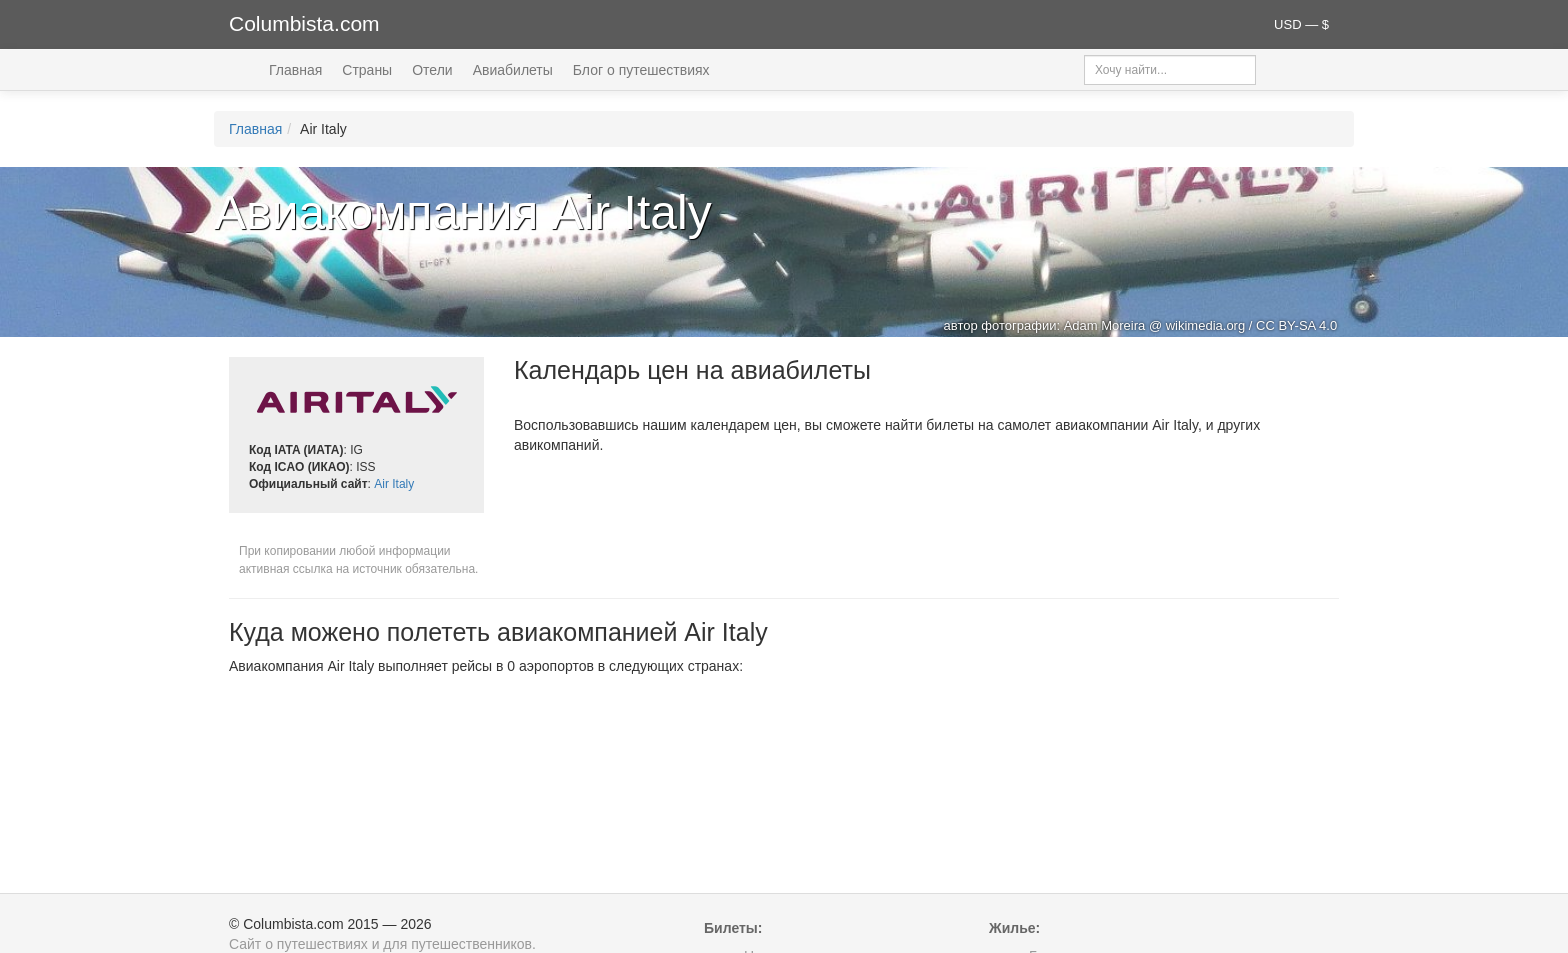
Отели (432, 70)
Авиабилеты (513, 70)
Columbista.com (304, 23)
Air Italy (394, 484)
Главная (295, 70)
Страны (367, 70)
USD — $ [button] (1301, 24)
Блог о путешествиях (641, 70)
